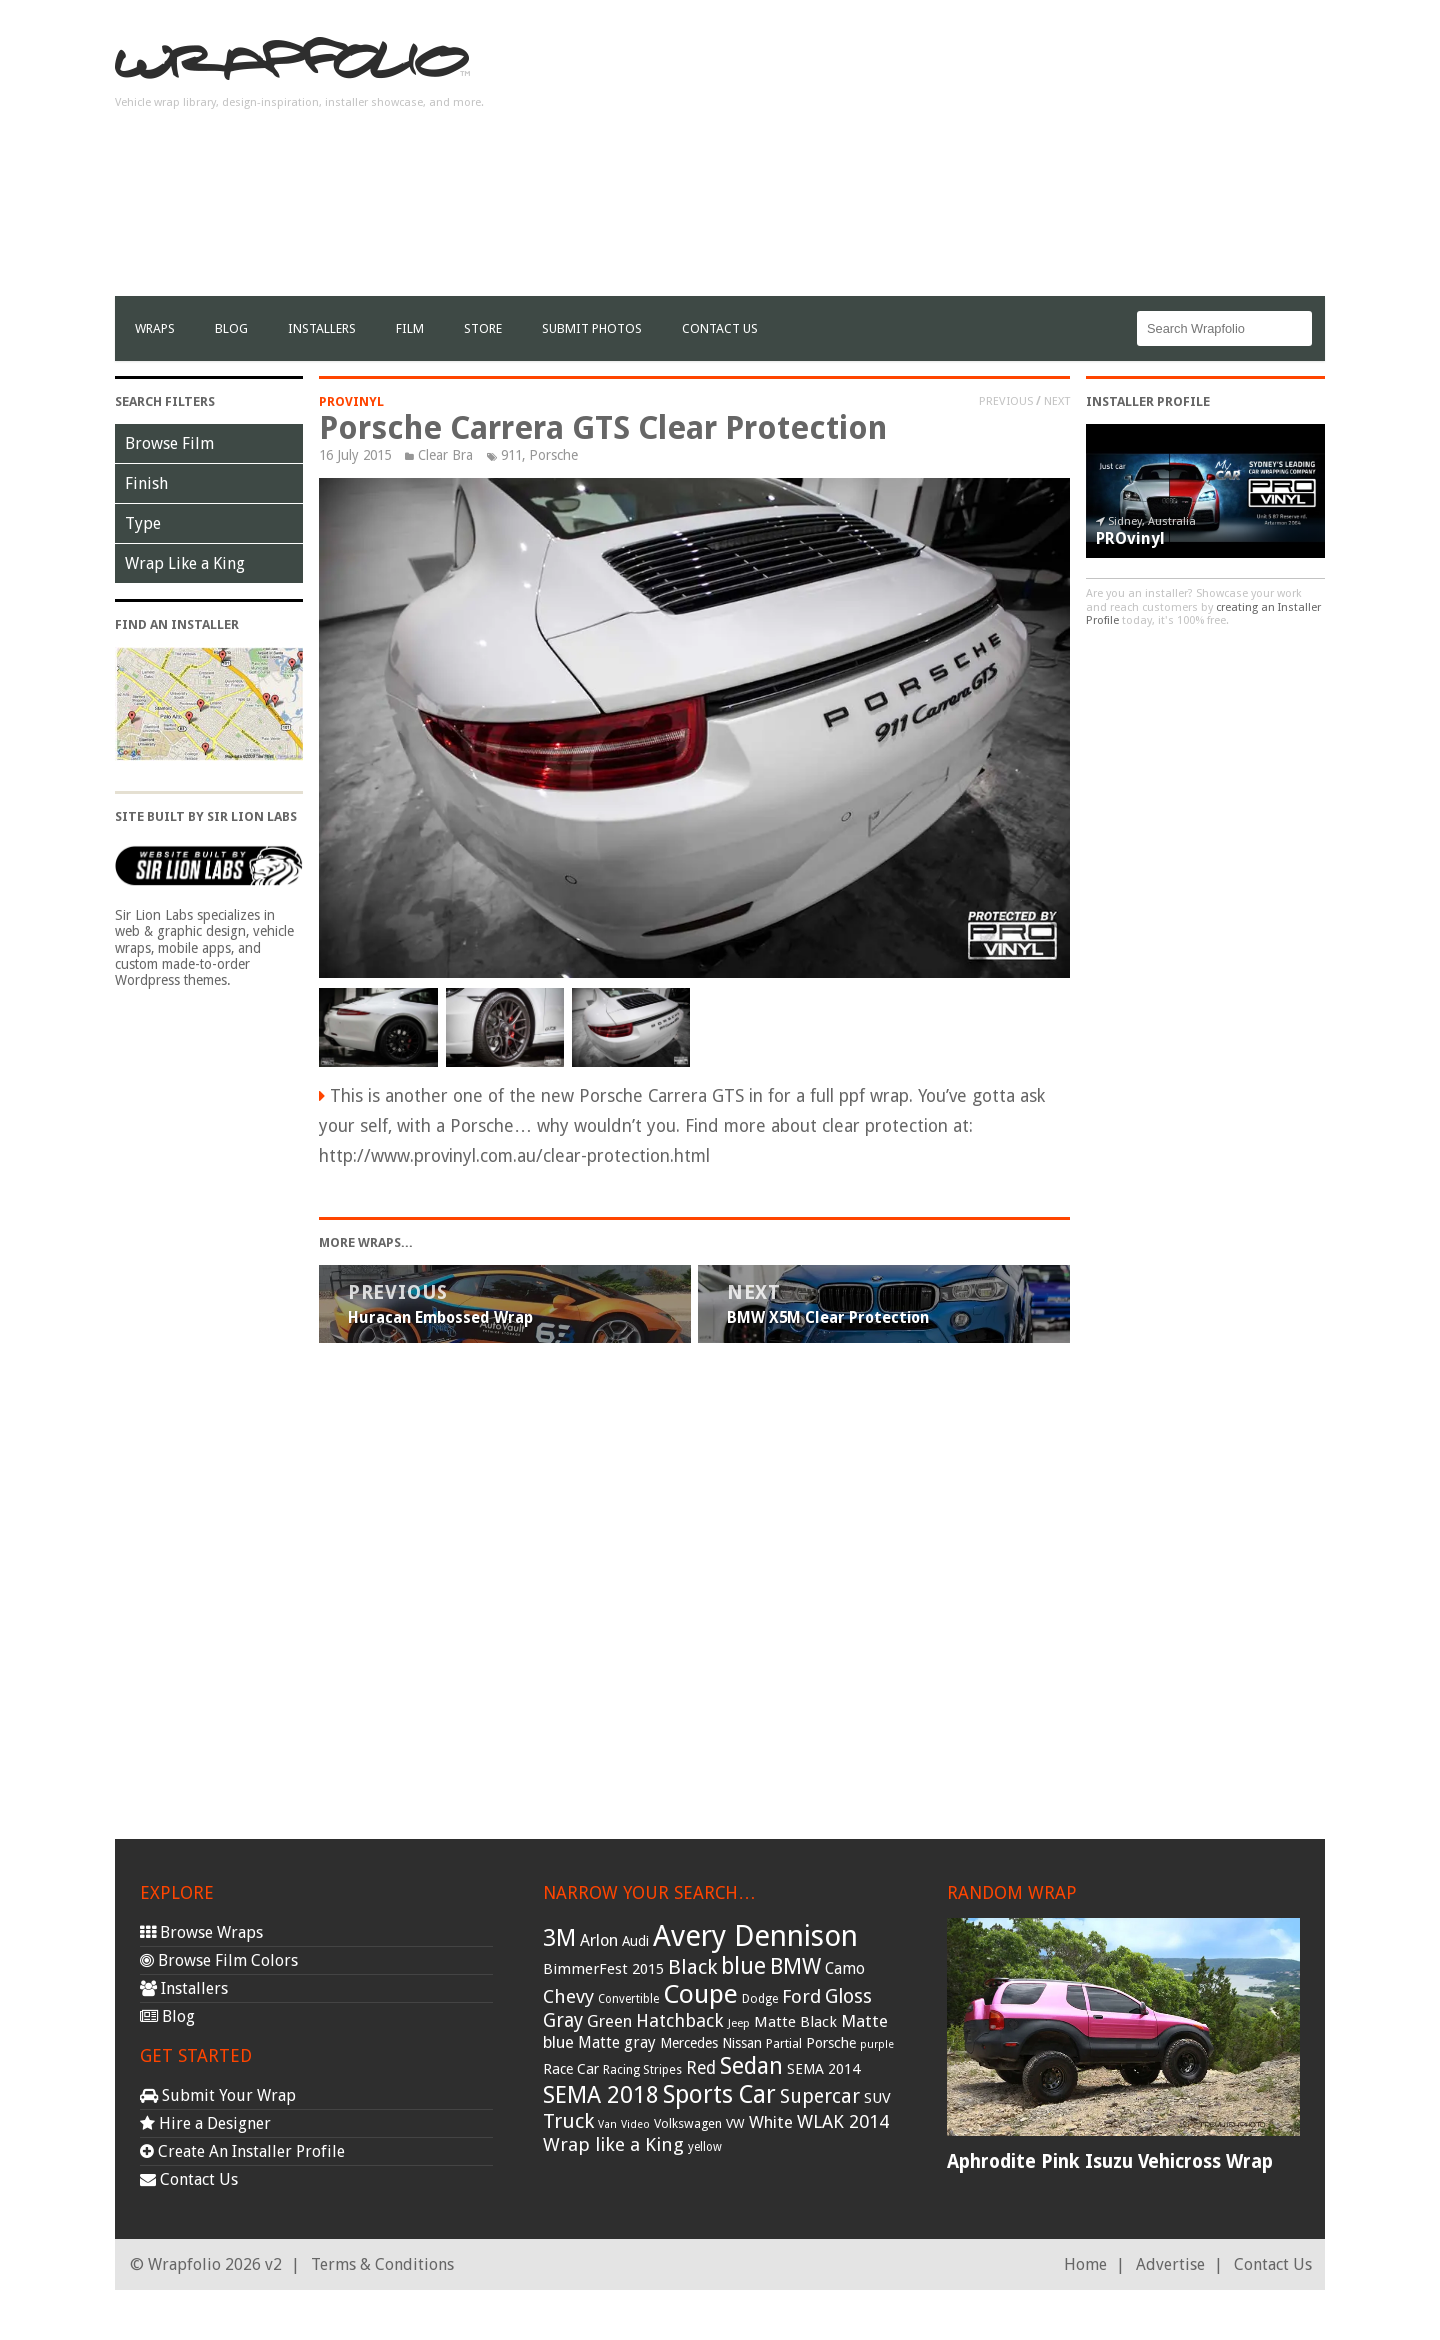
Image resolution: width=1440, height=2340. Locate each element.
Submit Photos (592, 328)
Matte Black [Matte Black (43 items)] (795, 2022)
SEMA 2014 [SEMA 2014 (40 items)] (823, 2069)
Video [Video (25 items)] (635, 2124)
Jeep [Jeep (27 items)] (739, 2023)
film (410, 328)
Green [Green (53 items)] (609, 2021)
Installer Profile (1148, 401)
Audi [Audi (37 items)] (635, 1941)
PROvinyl (351, 401)
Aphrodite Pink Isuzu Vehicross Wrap (1110, 2161)
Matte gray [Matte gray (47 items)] (617, 2042)
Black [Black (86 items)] (692, 1967)
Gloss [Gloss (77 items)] (848, 1996)
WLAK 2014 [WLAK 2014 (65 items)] (843, 2121)
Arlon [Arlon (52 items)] (599, 1940)
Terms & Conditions (382, 2264)
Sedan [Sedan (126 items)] (751, 2066)
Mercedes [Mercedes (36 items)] (689, 2043)
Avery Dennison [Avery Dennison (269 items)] (755, 1936)
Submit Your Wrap (218, 2095)
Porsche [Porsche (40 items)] (831, 2043)
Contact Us (720, 328)
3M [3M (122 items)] (559, 1938)
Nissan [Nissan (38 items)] (742, 2043)
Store (483, 328)
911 (511, 455)
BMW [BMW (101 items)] (795, 1966)
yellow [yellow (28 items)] (705, 2147)
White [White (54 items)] (771, 2122)
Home (1085, 2264)
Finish (146, 483)
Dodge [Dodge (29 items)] (760, 1999)
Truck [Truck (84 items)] (568, 2121)
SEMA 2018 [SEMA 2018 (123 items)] (601, 2095)
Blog (231, 328)
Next (1057, 401)
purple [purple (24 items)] (877, 2044)
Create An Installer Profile (242, 2151)
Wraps (155, 328)
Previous (1006, 401)
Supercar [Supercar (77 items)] (820, 2096)
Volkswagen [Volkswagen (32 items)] (688, 2123)
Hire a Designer (205, 2123)
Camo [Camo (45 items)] (845, 1969)
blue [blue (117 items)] (743, 1966)
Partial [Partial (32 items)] (784, 2043)
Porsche (553, 455)
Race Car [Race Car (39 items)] (571, 2069)
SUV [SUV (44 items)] (877, 2098)
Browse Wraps (201, 1932)
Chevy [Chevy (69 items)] (568, 1996)
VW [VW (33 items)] (735, 2123)
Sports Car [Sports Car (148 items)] (719, 2094)
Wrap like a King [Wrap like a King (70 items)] (613, 2144)
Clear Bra (445, 455)
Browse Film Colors (219, 1960)
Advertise (1170, 2264)
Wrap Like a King (185, 563)
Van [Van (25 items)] (607, 2124)
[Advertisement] (961, 156)
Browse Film (169, 443)
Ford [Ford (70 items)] (801, 1996)
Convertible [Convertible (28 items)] (628, 1999)
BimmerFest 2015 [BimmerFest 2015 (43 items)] (603, 1969)
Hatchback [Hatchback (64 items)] (680, 2020)
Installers (322, 328)
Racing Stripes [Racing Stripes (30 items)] (642, 2070)
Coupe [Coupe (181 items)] (700, 1994)
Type (143, 523)
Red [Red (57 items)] (701, 2068)
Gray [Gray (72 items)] (563, 2020)
